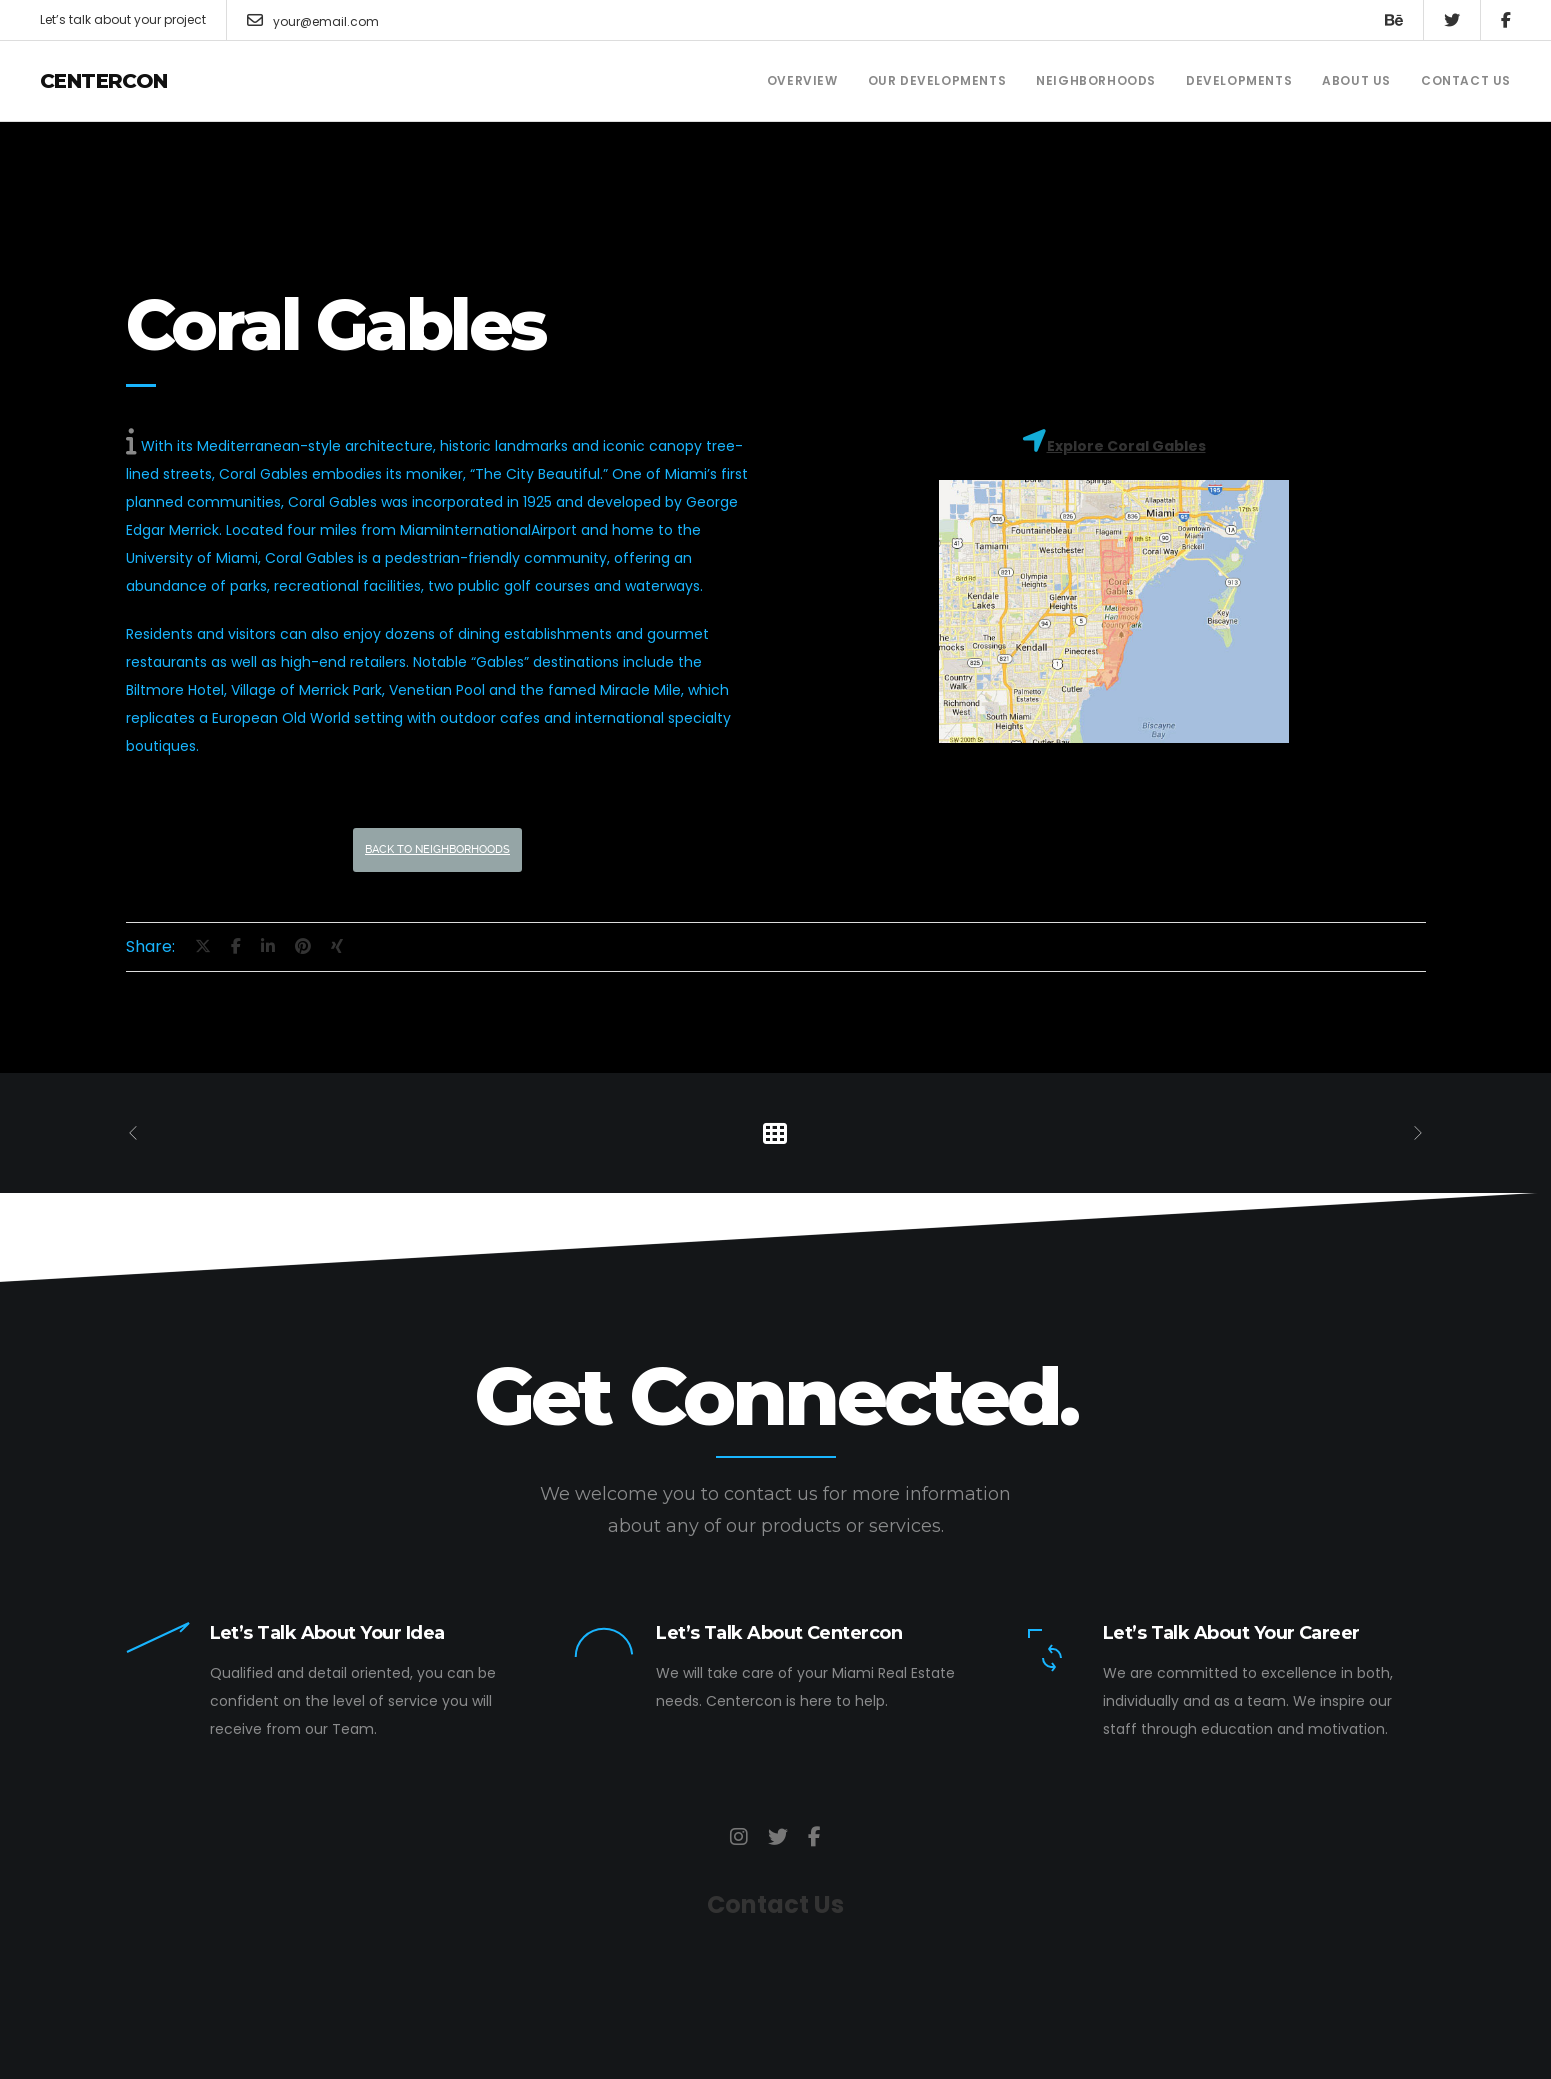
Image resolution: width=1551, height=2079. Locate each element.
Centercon (104, 81)
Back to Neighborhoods (437, 849)
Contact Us (775, 1904)
